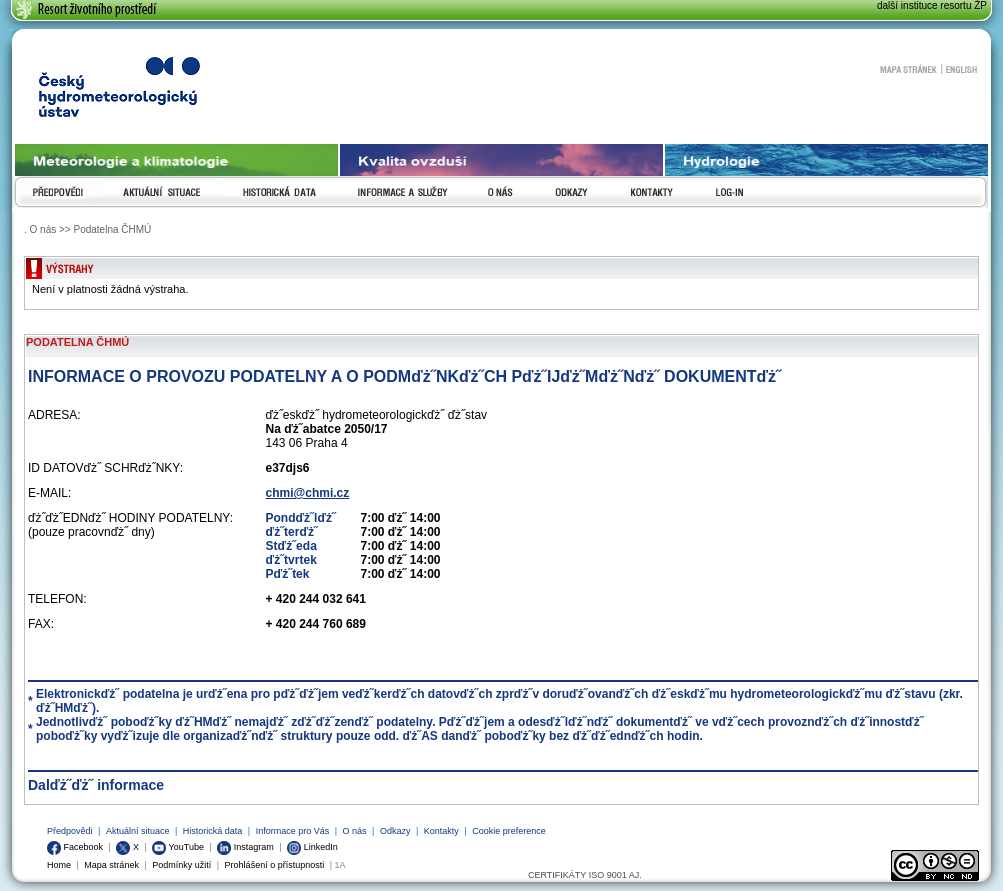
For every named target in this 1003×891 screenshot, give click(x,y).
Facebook (75, 847)
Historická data (213, 831)
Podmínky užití (181, 865)
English (961, 69)
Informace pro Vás (293, 831)
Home (59, 865)
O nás (355, 831)
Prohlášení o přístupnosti (275, 865)
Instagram (245, 847)
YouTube (178, 847)
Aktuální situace (138, 831)
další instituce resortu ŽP (932, 5)
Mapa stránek (908, 69)
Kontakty (441, 831)
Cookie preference (509, 831)
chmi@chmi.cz (308, 493)
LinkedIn (312, 847)
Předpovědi (70, 831)
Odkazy (395, 831)
